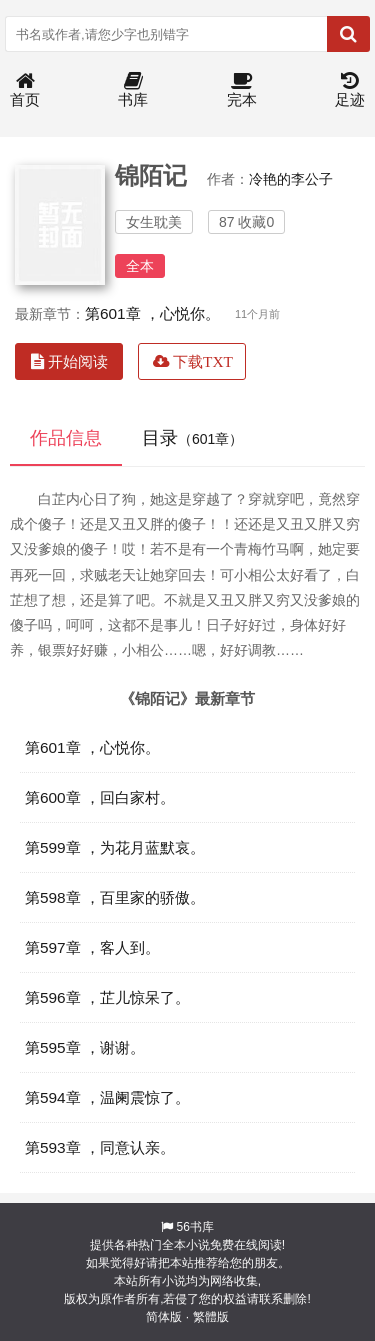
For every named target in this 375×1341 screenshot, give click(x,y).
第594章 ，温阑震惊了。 (107, 1097)
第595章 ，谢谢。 (85, 1047)
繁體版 (211, 1317)
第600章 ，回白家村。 (100, 797)
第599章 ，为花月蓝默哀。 (115, 847)
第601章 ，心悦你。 (152, 313)
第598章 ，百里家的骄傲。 (115, 897)
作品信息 (66, 438)
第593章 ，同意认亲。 (100, 1147)
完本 (242, 90)
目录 (192, 438)
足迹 (350, 90)
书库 (133, 90)
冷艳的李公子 (291, 179)
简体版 (164, 1317)
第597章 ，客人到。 (92, 947)
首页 (25, 90)
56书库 (194, 1227)
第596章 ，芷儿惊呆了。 (107, 997)
